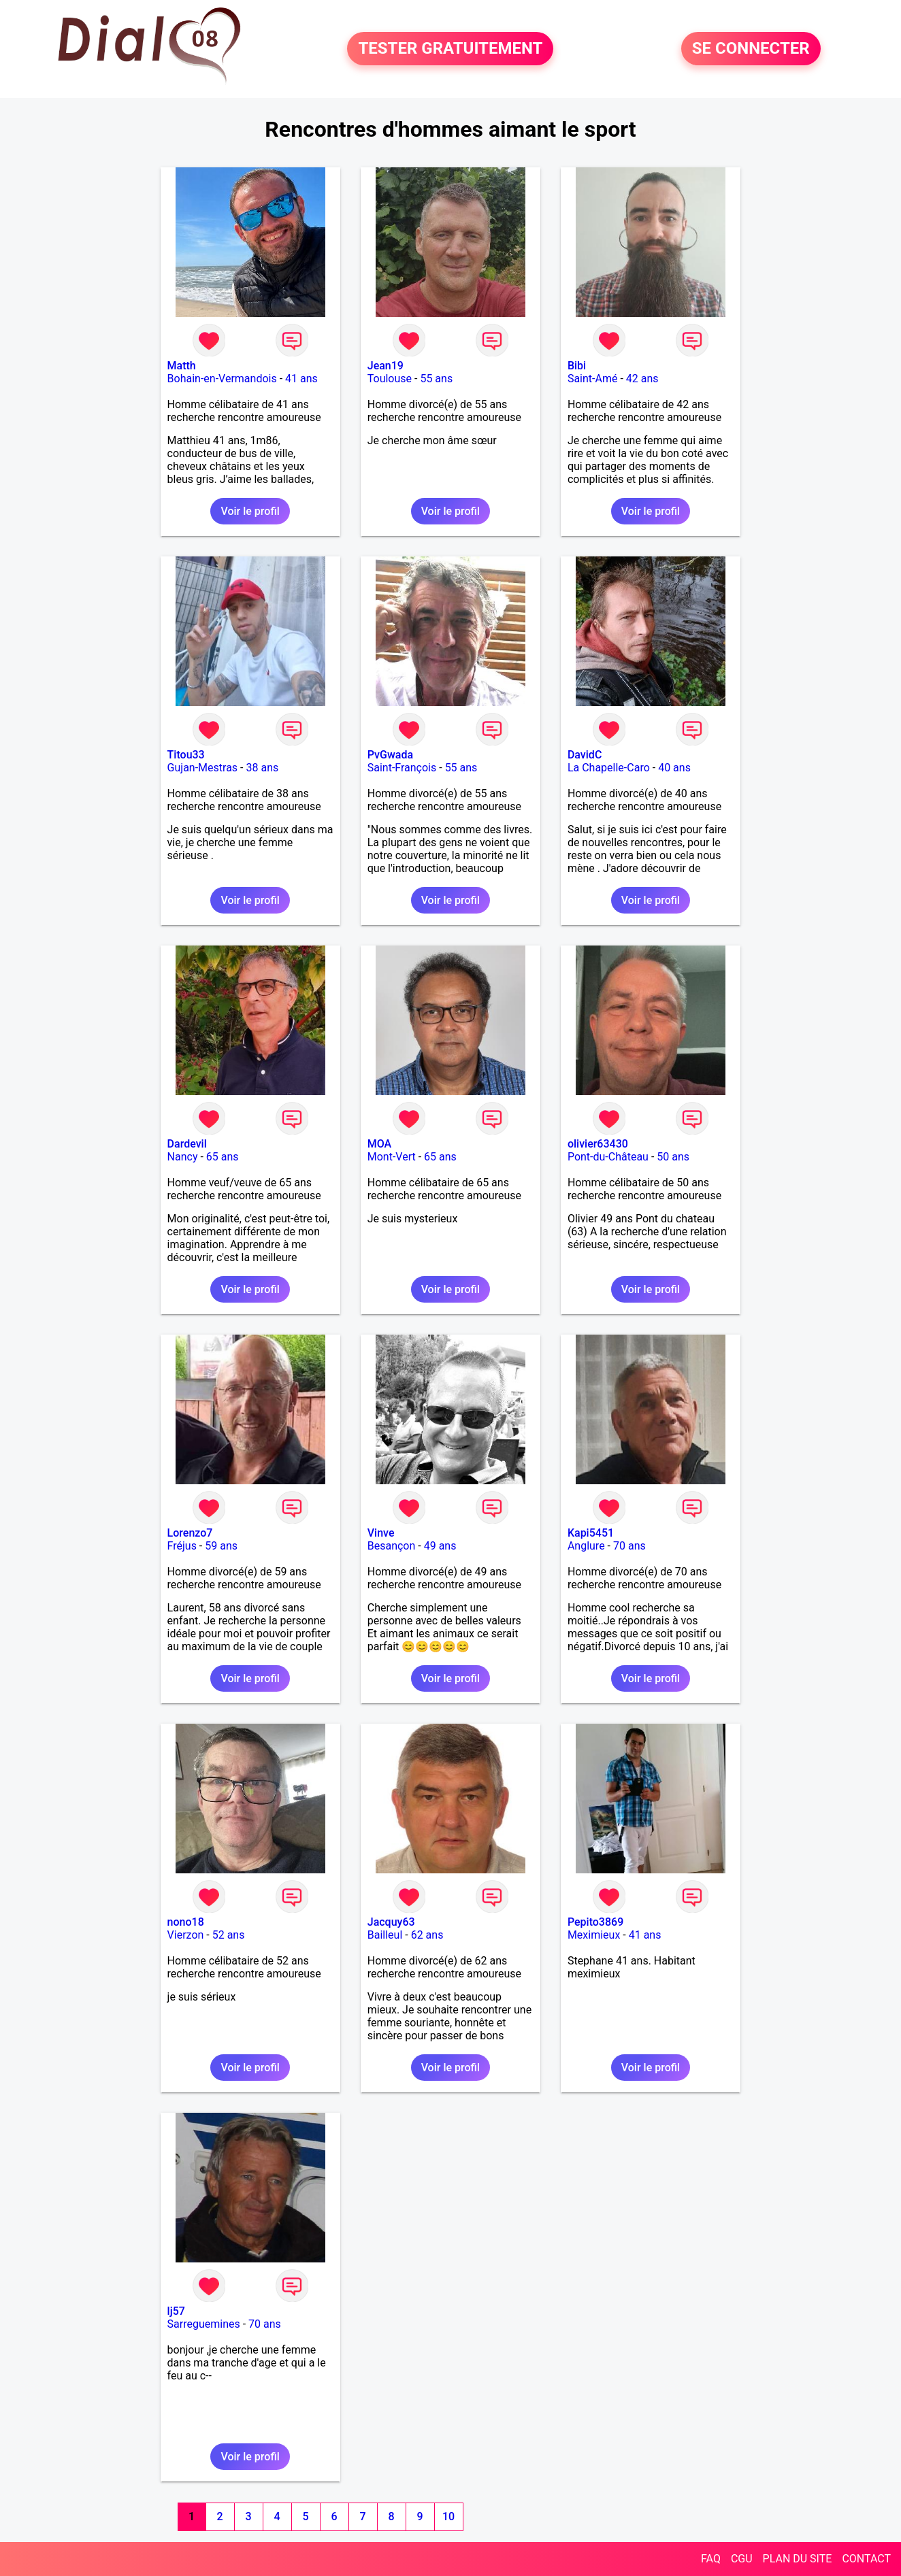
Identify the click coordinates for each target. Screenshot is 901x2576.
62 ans (427, 1934)
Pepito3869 (595, 1922)
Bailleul (385, 1934)
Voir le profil (249, 511)
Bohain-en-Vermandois (222, 378)
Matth (181, 365)
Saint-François (402, 767)
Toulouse (389, 378)
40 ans (674, 767)
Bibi (577, 365)
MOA (379, 1143)
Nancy (182, 1156)
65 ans (222, 1156)
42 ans (642, 378)
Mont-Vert (391, 1156)
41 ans (301, 378)
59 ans (221, 1545)
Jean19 (385, 365)
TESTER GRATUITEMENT (450, 48)
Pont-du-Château (608, 1156)
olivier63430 (598, 1143)
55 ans (436, 378)
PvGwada (390, 754)
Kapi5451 (591, 1532)
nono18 (185, 1922)
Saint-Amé (593, 378)
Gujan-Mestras (202, 767)
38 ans (262, 767)
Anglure (586, 1545)
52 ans (228, 1934)
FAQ (711, 2558)
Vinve (381, 1532)
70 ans (629, 1545)
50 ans (673, 1156)
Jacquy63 (391, 1922)
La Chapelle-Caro (609, 767)
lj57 (176, 2311)
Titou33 (186, 754)
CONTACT (866, 2558)
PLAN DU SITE (797, 2558)
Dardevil (187, 1143)
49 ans (440, 1545)
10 (448, 2516)
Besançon (391, 1545)
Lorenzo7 (190, 1532)
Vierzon (185, 1934)
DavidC (585, 754)
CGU (742, 2558)
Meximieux (594, 1934)
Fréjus (182, 1545)
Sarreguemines (203, 2324)
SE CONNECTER (751, 48)
